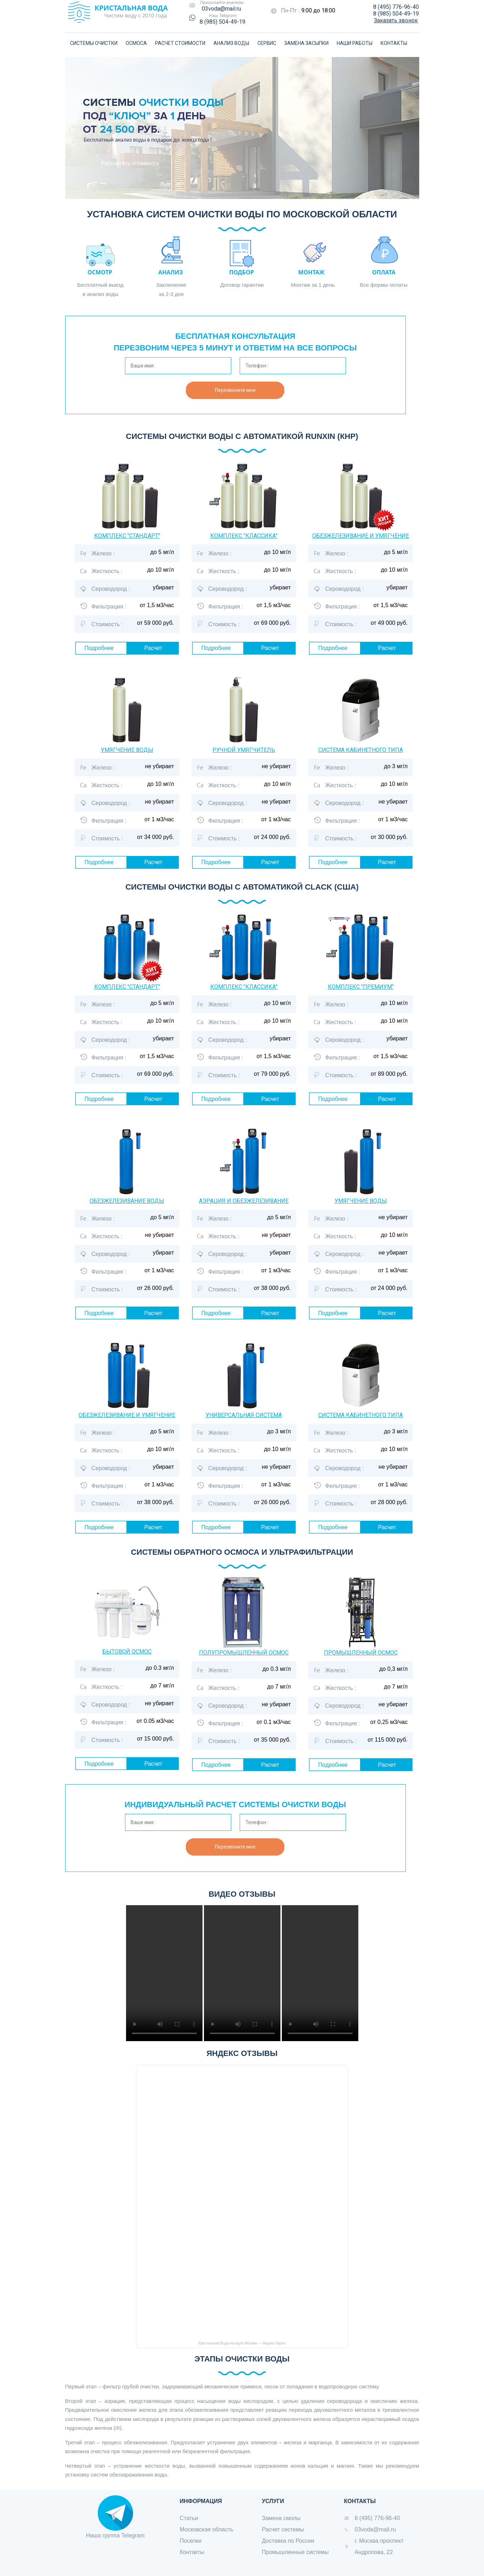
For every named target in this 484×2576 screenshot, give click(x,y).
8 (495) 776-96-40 (396, 7)
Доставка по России (288, 2541)
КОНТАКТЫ (394, 43)
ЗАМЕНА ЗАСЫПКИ (306, 43)
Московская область (206, 2529)
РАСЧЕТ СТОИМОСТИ (180, 43)
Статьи (189, 2518)
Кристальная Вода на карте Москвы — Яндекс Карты (242, 2343)
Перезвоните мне (235, 390)
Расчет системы (283, 2529)
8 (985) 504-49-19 (222, 21)
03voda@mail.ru (221, 8)
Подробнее (99, 648)
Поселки (191, 2541)
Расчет (153, 648)
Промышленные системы (295, 2552)
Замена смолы (281, 2518)
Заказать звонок (396, 20)
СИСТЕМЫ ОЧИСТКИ (94, 43)
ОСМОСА (136, 43)
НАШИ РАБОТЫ (354, 43)
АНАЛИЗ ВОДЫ (231, 43)
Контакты (192, 2552)
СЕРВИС (266, 43)
